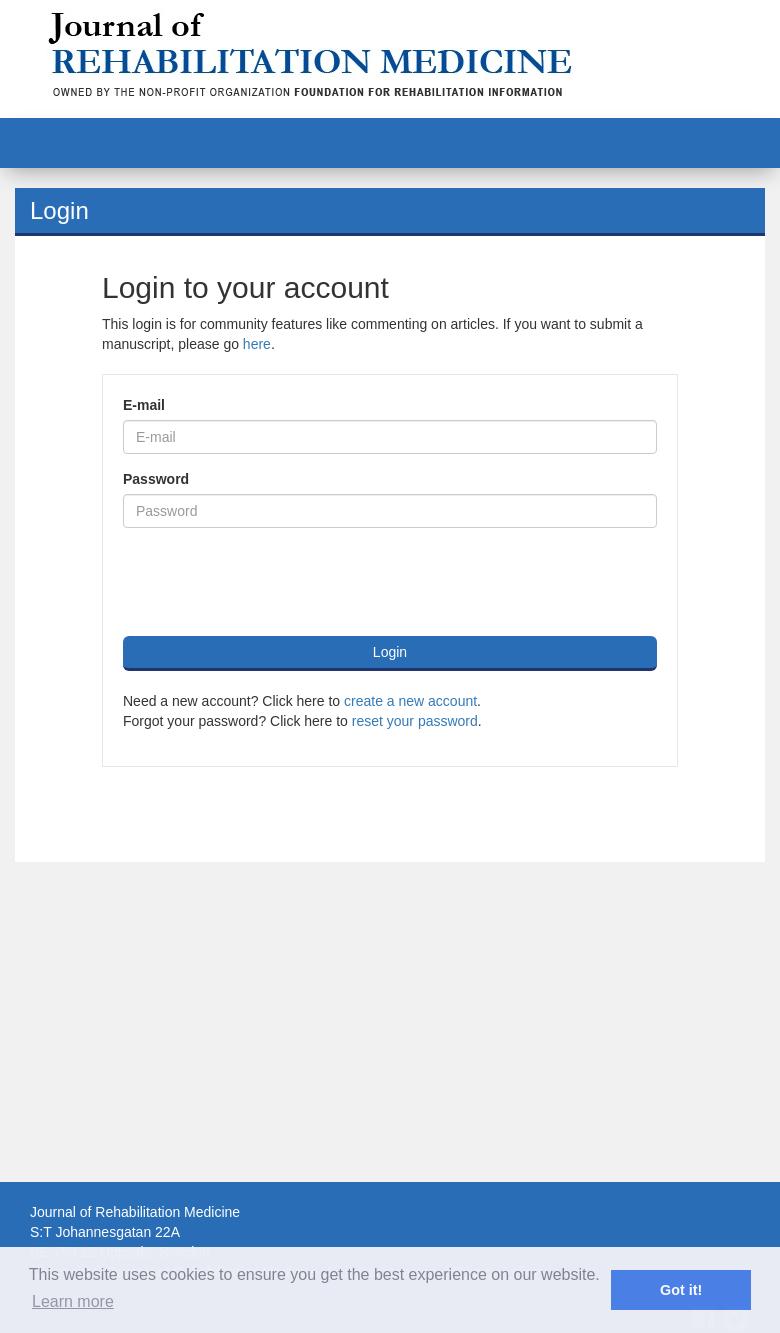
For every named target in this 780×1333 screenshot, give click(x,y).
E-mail (144, 405)
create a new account (410, 701)
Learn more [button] (73, 1301)
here (257, 344)
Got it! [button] (681, 1290)
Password (156, 479)
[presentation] (275, 582)
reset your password (415, 721)
